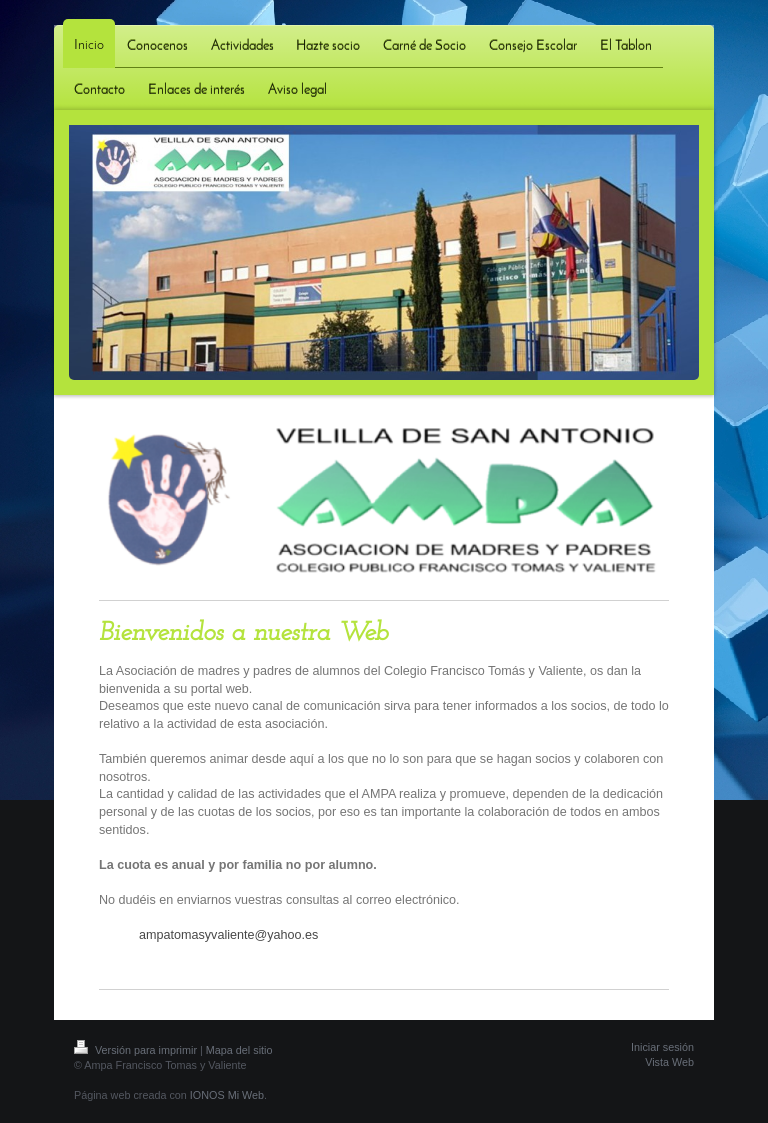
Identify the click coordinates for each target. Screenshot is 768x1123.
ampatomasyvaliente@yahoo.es (228, 935)
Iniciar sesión (662, 1047)
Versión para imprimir (137, 1050)
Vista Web (669, 1062)
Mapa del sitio (239, 1050)
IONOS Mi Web (227, 1095)
